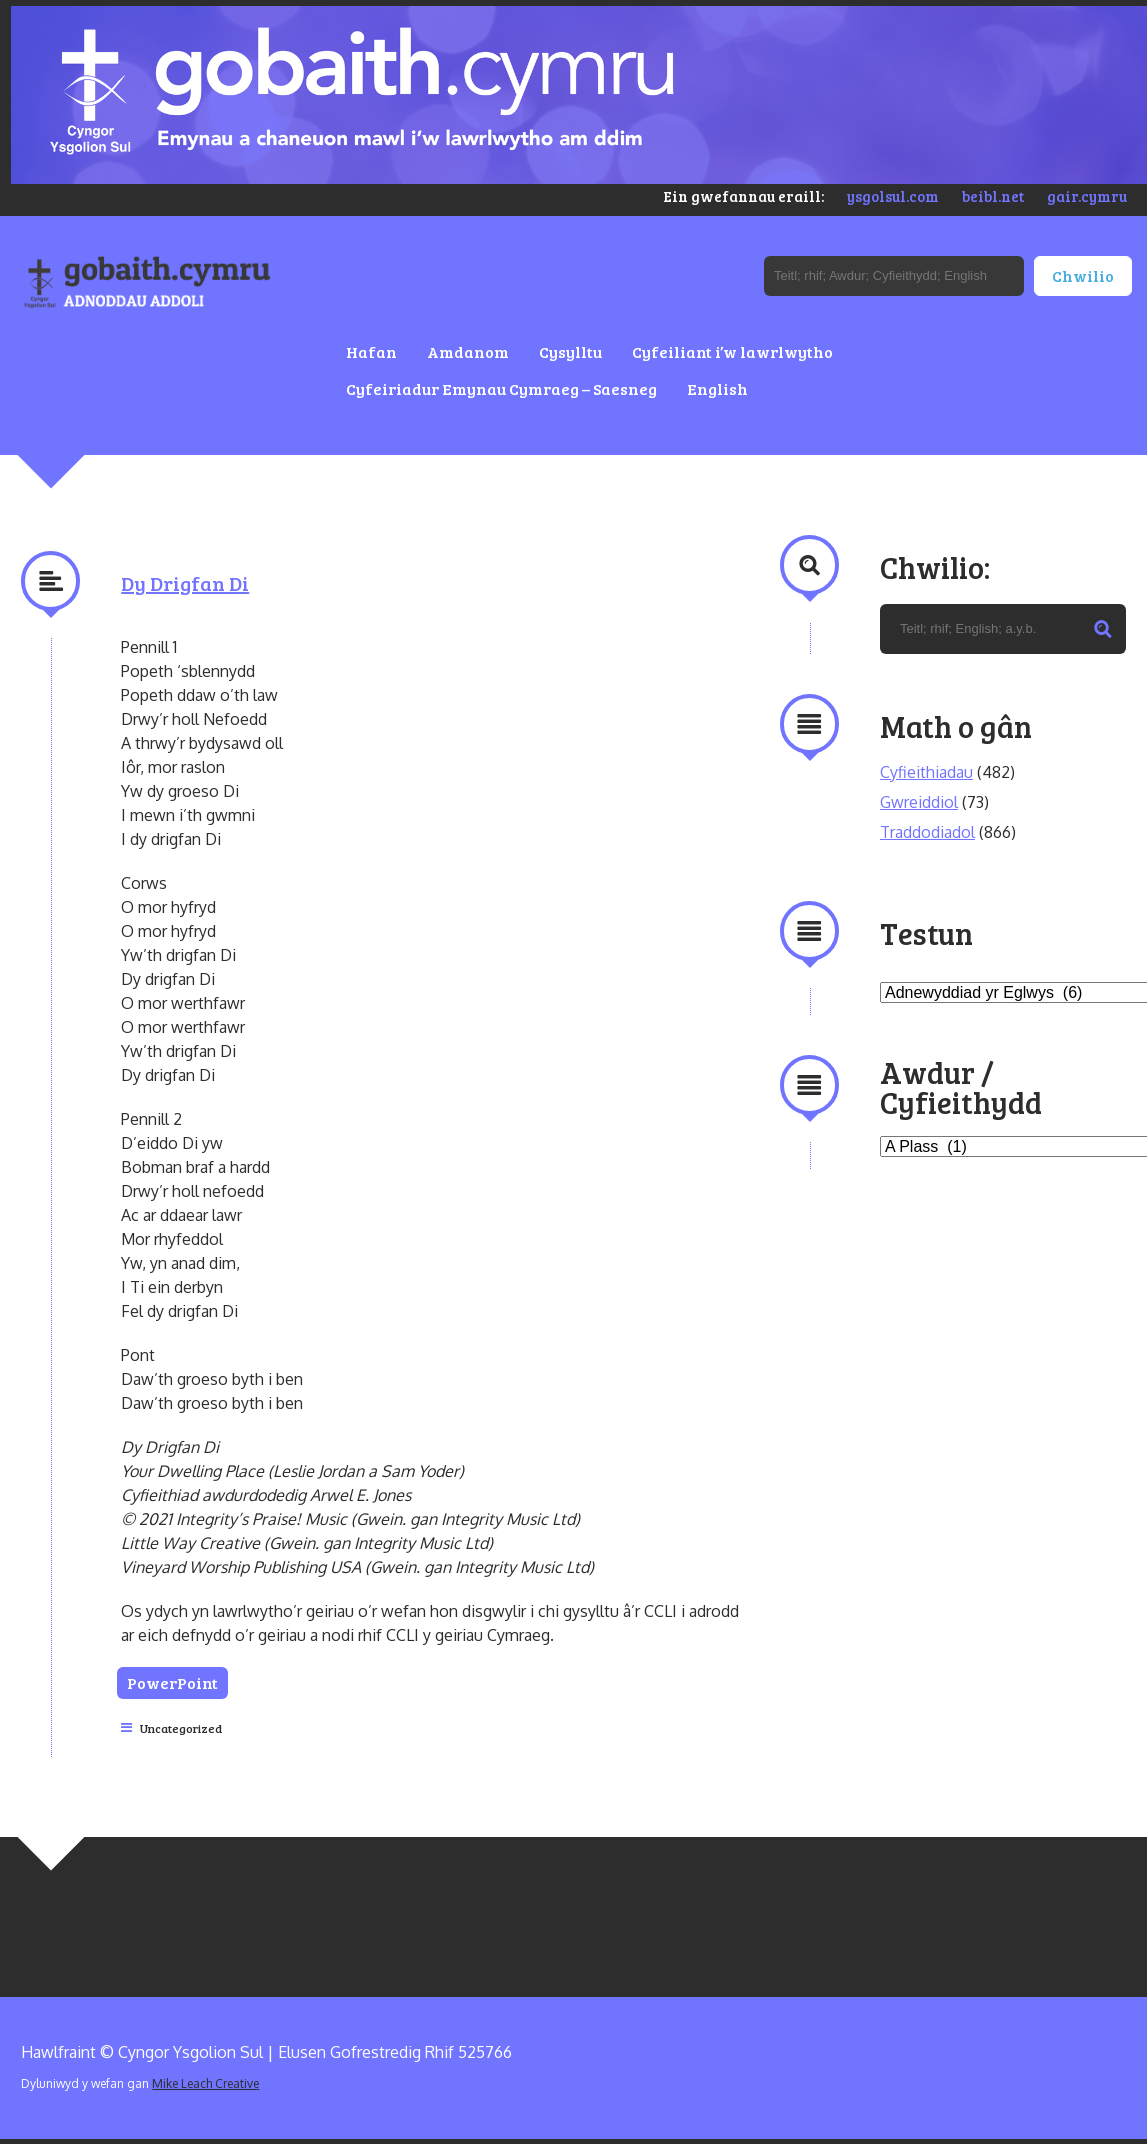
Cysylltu (570, 351)
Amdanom (468, 351)
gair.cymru (1087, 196)
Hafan (371, 351)
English (717, 388)
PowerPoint (176, 1682)
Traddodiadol (927, 832)
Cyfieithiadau (926, 772)
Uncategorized (181, 1728)
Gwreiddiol (919, 802)
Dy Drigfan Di (185, 583)
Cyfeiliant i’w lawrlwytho (732, 351)
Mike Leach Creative (205, 2083)
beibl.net (993, 196)
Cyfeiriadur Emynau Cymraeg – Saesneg (501, 388)
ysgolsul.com (893, 196)
